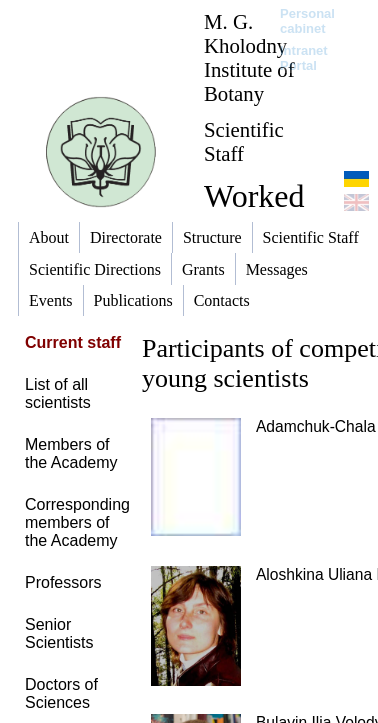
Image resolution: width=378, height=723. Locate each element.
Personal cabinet (307, 21)
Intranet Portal (304, 58)
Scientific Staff (244, 141)
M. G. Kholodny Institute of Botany (249, 57)
